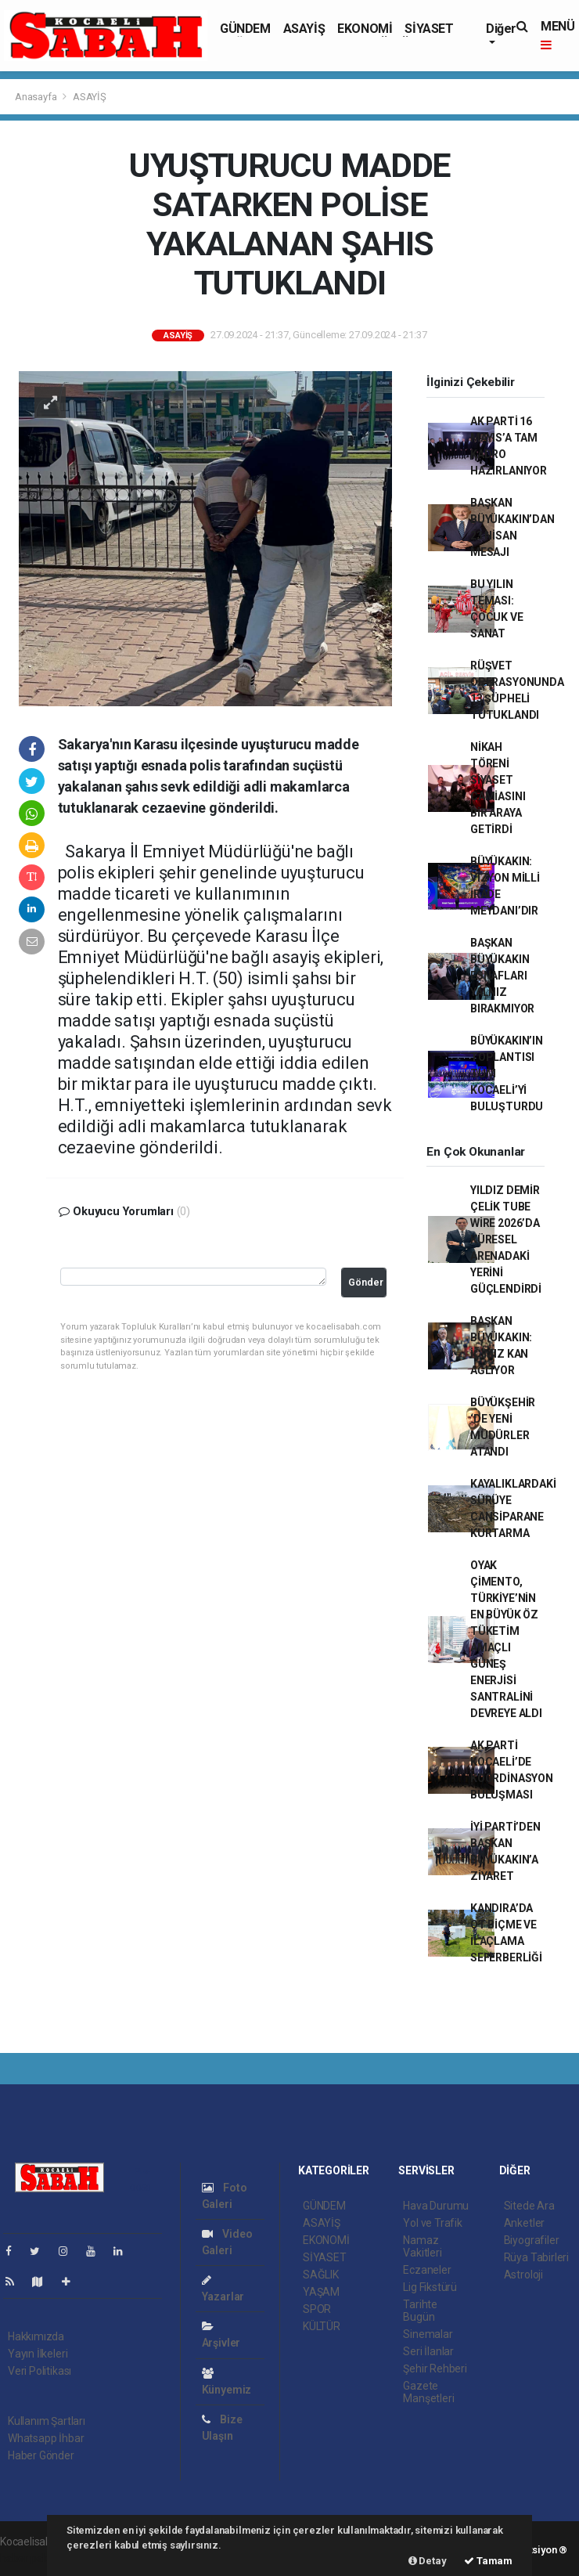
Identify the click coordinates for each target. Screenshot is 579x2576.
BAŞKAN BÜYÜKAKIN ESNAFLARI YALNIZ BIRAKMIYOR (502, 975)
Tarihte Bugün (420, 2310)
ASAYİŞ (304, 28)
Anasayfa (37, 97)
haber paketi (30, 2558)
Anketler (524, 2223)
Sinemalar (427, 2334)
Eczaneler (427, 2270)
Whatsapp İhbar (46, 2438)
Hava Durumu (436, 2205)
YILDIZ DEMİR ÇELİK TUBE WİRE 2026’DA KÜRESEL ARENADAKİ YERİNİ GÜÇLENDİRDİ (505, 1239)
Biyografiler (531, 2240)
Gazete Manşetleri (428, 2392)
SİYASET (429, 28)
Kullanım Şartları (46, 2421)
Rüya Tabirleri (536, 2257)
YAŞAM (321, 2292)
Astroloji (523, 2274)
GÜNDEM (245, 28)
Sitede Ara (529, 2205)
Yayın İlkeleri (37, 2353)
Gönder (365, 1282)
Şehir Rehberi (435, 2368)
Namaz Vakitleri (422, 2246)
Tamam (488, 2561)
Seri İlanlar (428, 2351)
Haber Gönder (41, 2455)
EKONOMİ (364, 28)
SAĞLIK (321, 2274)
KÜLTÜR (321, 2326)
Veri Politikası (39, 2371)
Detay (427, 2561)
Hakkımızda (36, 2336)
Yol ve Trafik (432, 2223)
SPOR (317, 2309)
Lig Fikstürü (430, 2287)
